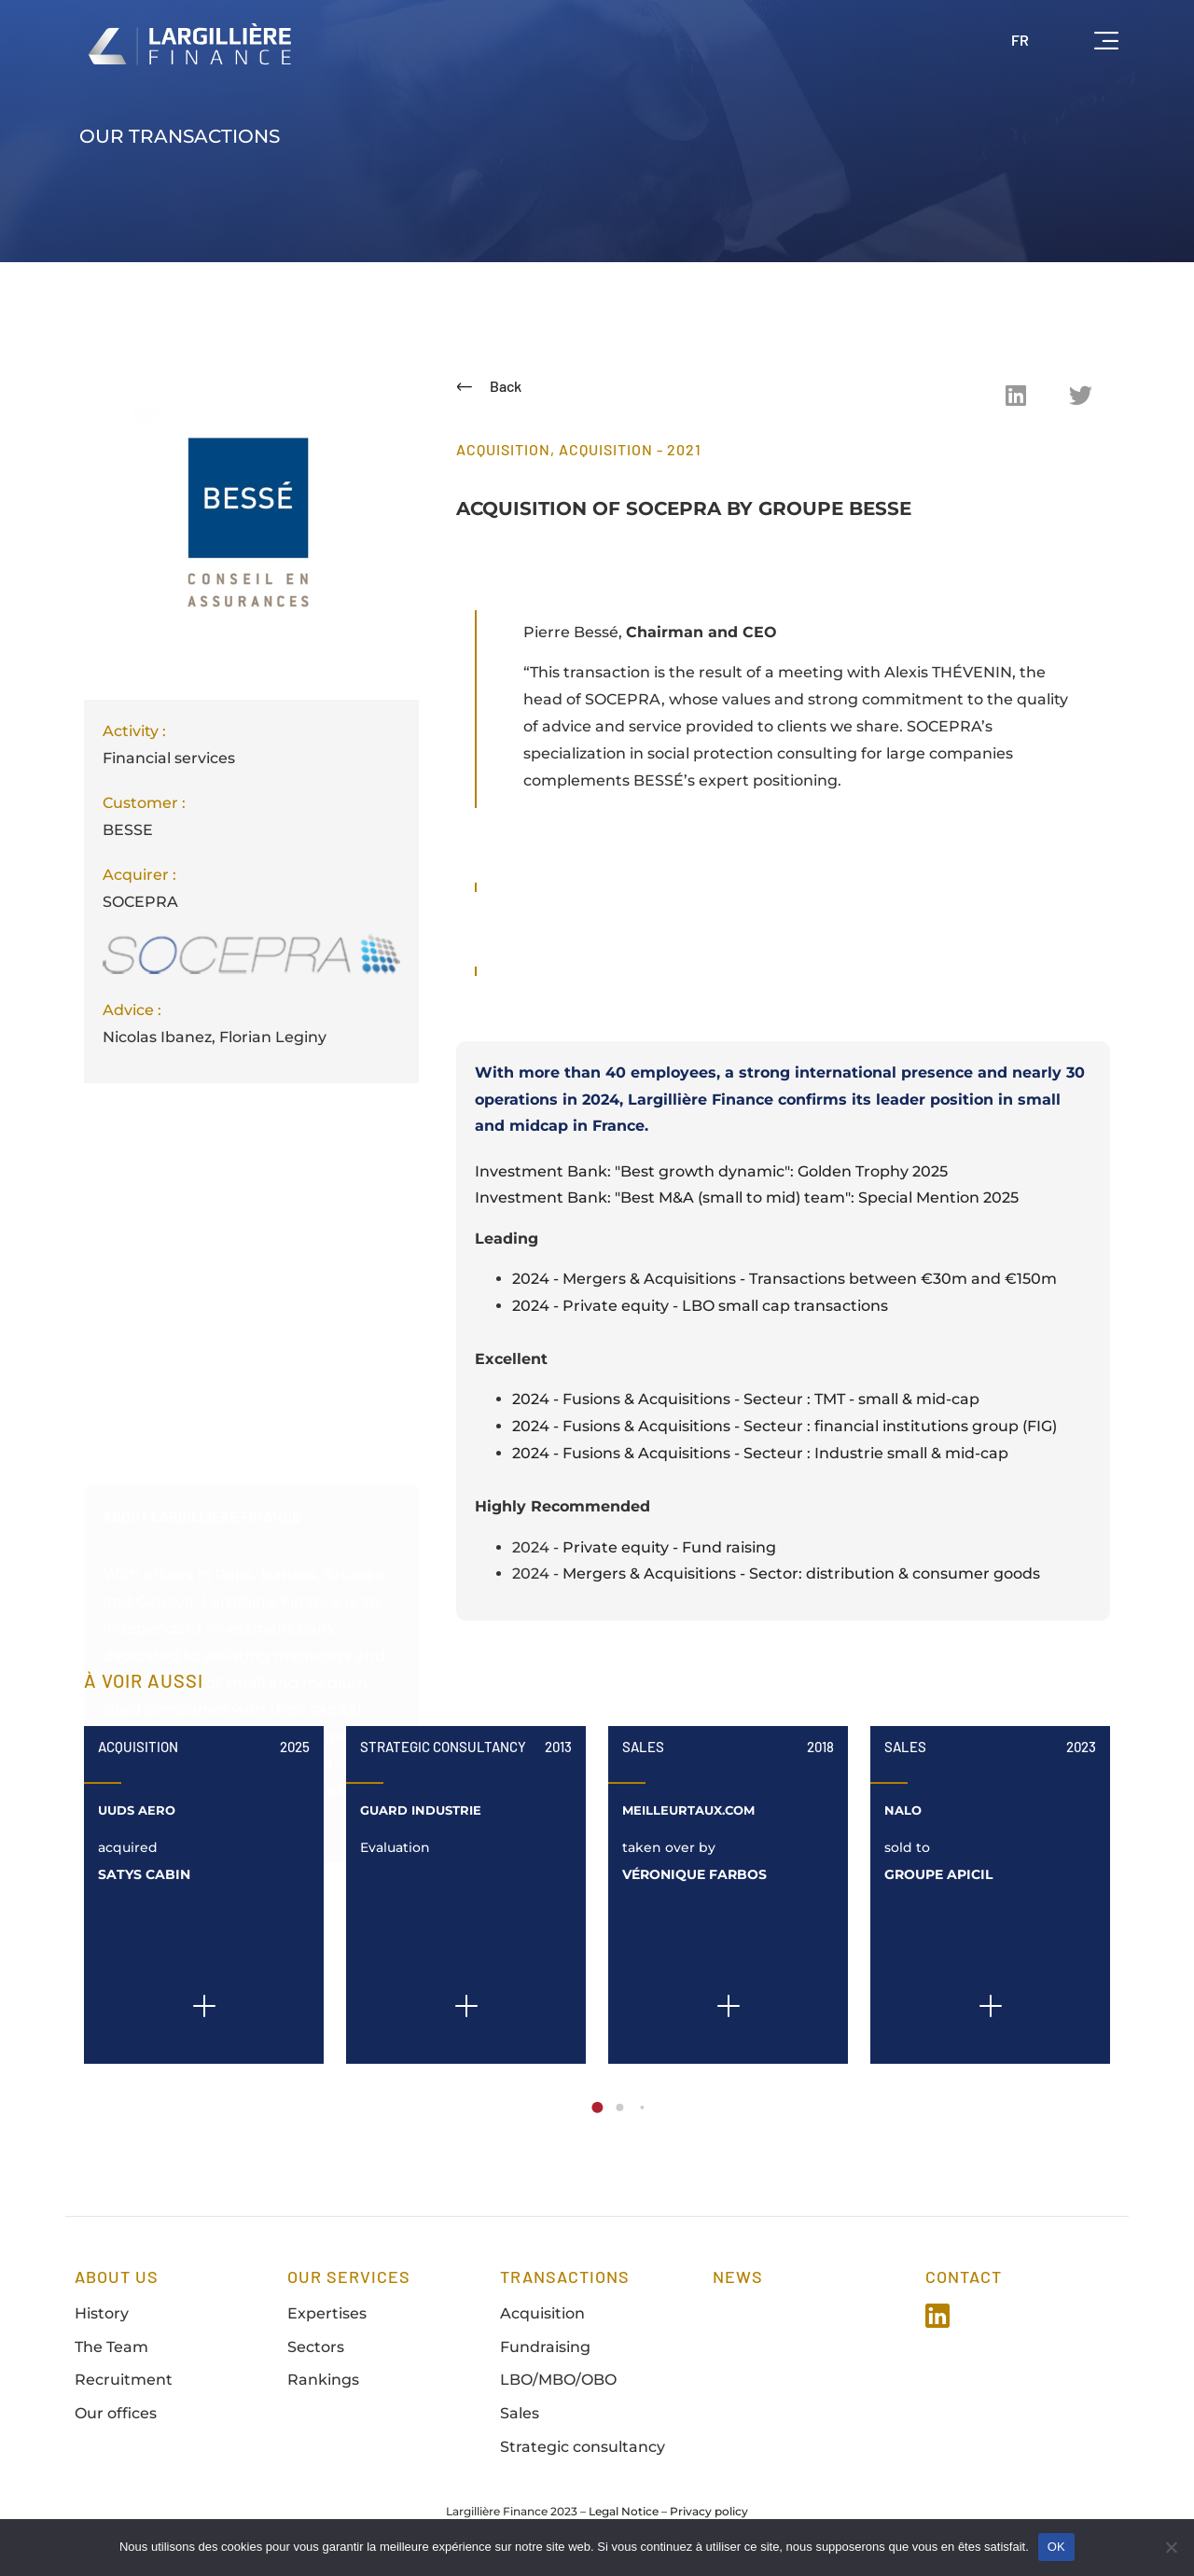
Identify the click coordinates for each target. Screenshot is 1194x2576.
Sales (643, 1747)
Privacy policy (709, 2511)
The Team (111, 2347)
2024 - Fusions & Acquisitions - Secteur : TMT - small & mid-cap (745, 1399)
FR (1020, 40)
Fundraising (545, 2347)
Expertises (327, 2313)
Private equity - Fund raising (669, 1547)
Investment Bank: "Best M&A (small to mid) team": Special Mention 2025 (747, 1197)
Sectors (315, 2347)
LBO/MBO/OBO (558, 2379)
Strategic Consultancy (443, 1747)
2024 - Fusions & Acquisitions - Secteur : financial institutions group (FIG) (784, 1426)
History (102, 2313)
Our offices (116, 2413)
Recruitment (124, 2379)
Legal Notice (624, 2511)
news (738, 2276)
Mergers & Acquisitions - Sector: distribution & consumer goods (801, 1573)
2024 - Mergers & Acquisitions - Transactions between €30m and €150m (784, 1279)
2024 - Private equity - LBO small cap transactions (700, 1306)
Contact (963, 2276)
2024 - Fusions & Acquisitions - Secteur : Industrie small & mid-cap (760, 1453)
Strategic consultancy (582, 2447)
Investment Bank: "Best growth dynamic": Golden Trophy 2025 (711, 1171)
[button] (1016, 395)
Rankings (323, 2379)
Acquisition (138, 1747)
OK (1056, 2547)
